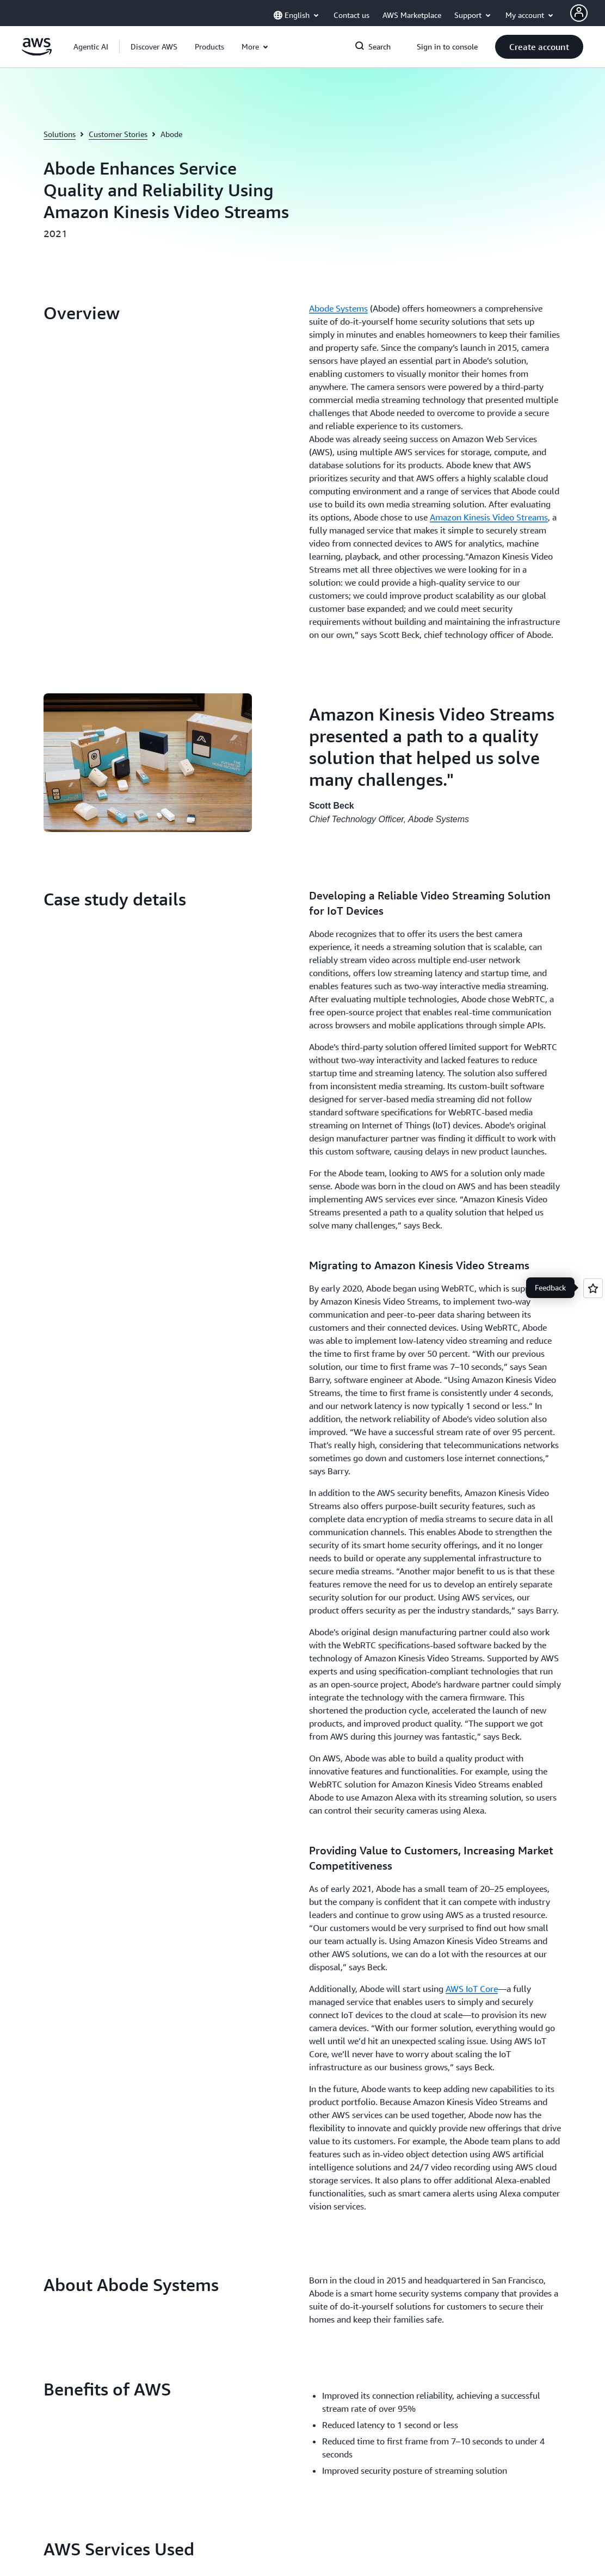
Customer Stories (118, 134)
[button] (154, 47)
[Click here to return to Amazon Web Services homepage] (37, 52)
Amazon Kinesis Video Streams (489, 517)
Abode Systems (338, 308)
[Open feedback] (593, 1288)
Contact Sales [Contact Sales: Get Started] (335, 1898)
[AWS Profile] (579, 13)
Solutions (60, 134)
